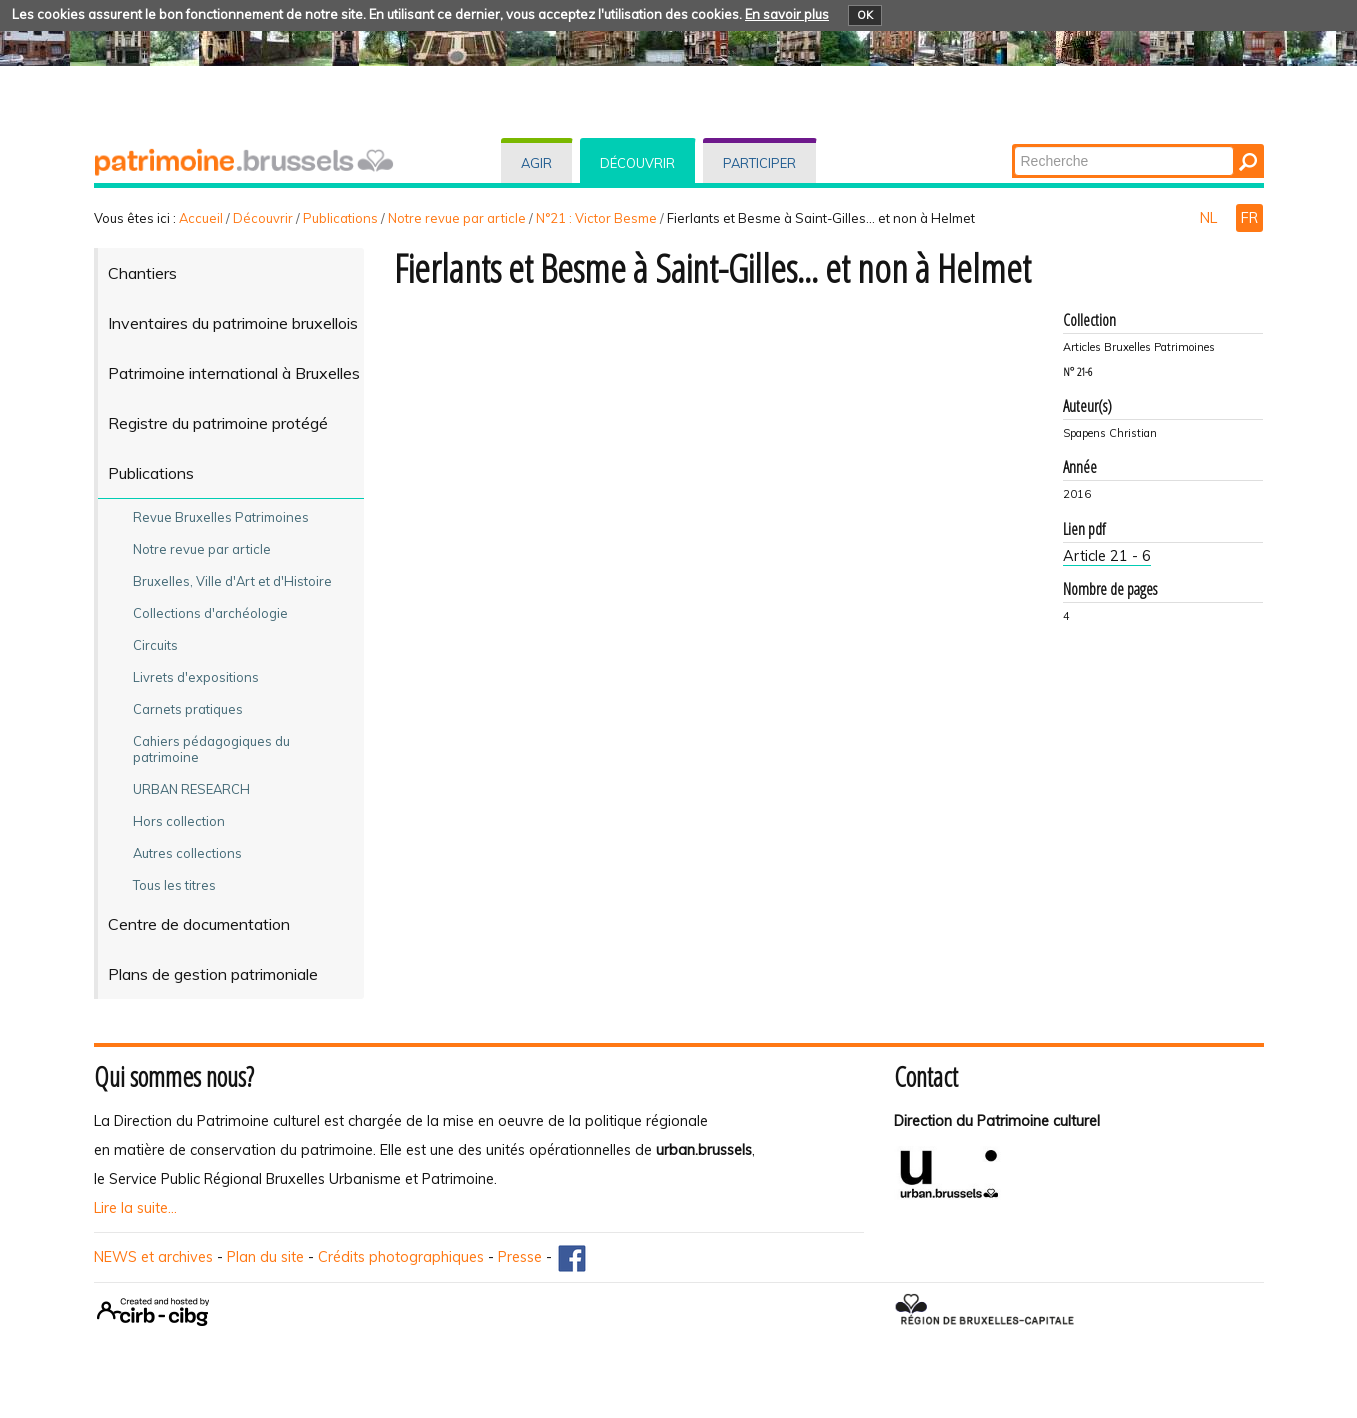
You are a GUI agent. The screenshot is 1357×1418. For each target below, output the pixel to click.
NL (1210, 218)
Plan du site (265, 1257)
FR (1249, 218)
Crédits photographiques (401, 1257)
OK (865, 15)
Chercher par (1012, 145)
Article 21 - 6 (1107, 556)
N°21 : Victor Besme (596, 218)
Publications (340, 218)
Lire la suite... (135, 1208)
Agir (536, 163)
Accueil (201, 218)
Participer (759, 163)
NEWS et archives (153, 1257)
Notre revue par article (457, 218)
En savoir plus (787, 14)
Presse (520, 1257)
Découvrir (637, 163)
